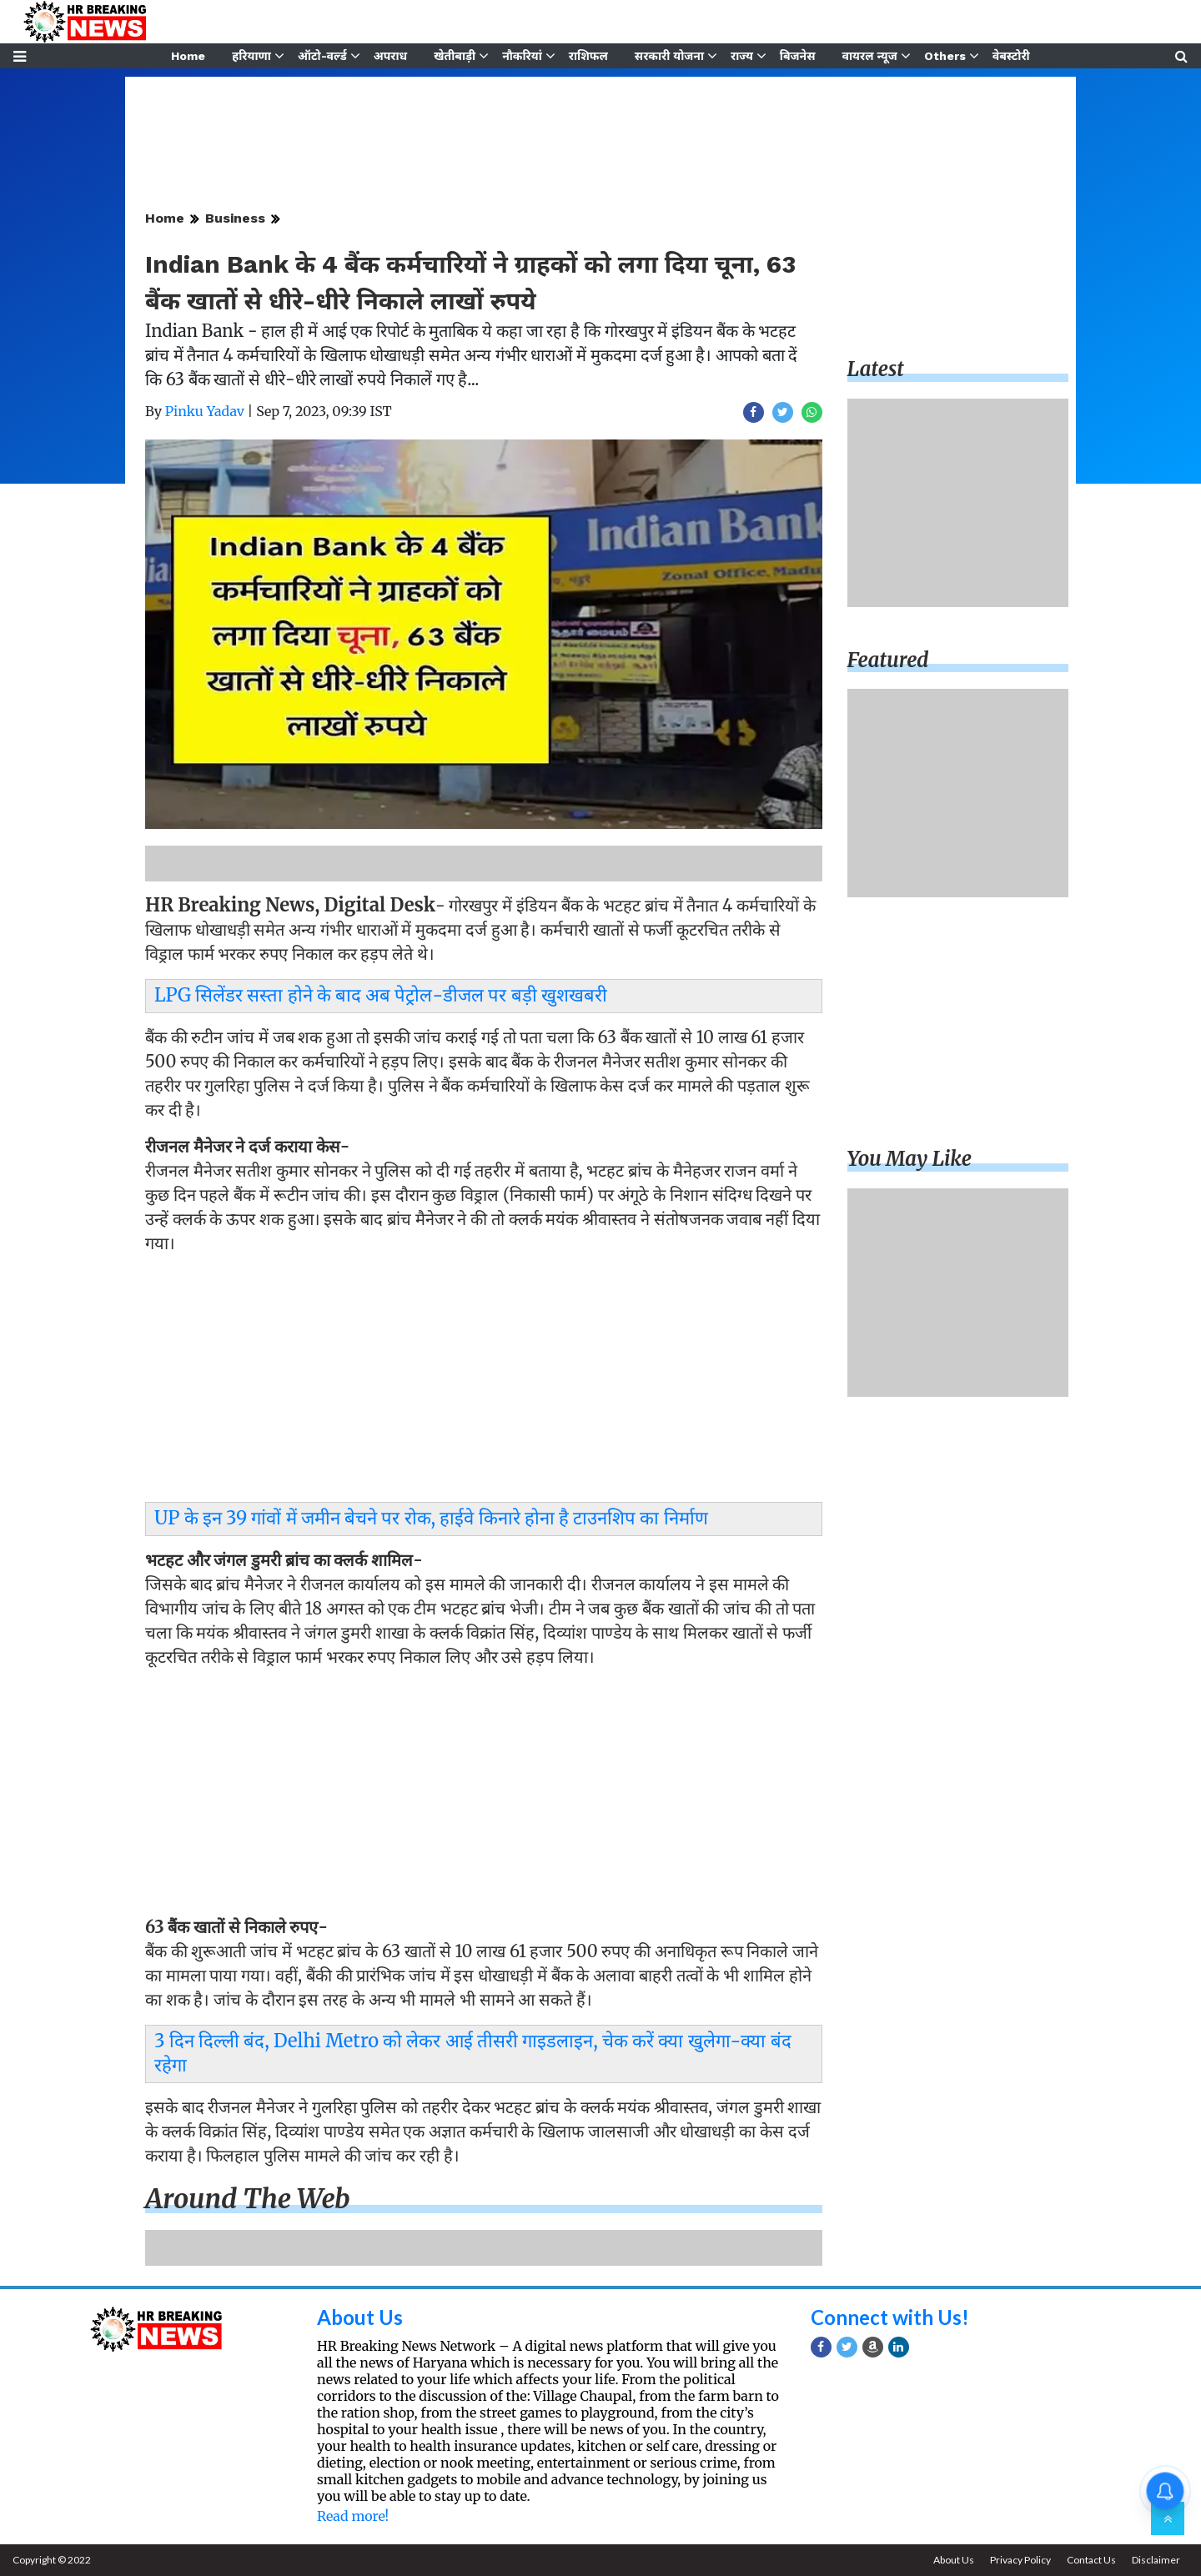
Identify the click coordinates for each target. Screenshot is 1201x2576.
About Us (360, 2317)
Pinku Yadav (204, 411)
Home (188, 56)
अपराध (390, 56)
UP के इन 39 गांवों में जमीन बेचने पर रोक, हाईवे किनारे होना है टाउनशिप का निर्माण (431, 1517)
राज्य (742, 56)
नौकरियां (522, 56)
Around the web (247, 2199)
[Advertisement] (483, 1382)
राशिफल (588, 56)
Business (235, 218)
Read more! (353, 2516)
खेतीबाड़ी (454, 56)
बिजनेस (798, 56)
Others (945, 56)
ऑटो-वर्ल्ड (322, 56)
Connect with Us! (890, 2317)
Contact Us (1091, 2559)
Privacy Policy (1020, 2559)
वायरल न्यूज (869, 56)
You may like (909, 1159)
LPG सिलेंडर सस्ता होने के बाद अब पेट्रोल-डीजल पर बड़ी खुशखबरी (380, 995)
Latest (875, 369)
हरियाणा (251, 56)
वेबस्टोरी (1011, 56)
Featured (888, 660)
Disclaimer (1156, 2559)
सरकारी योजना (669, 56)
